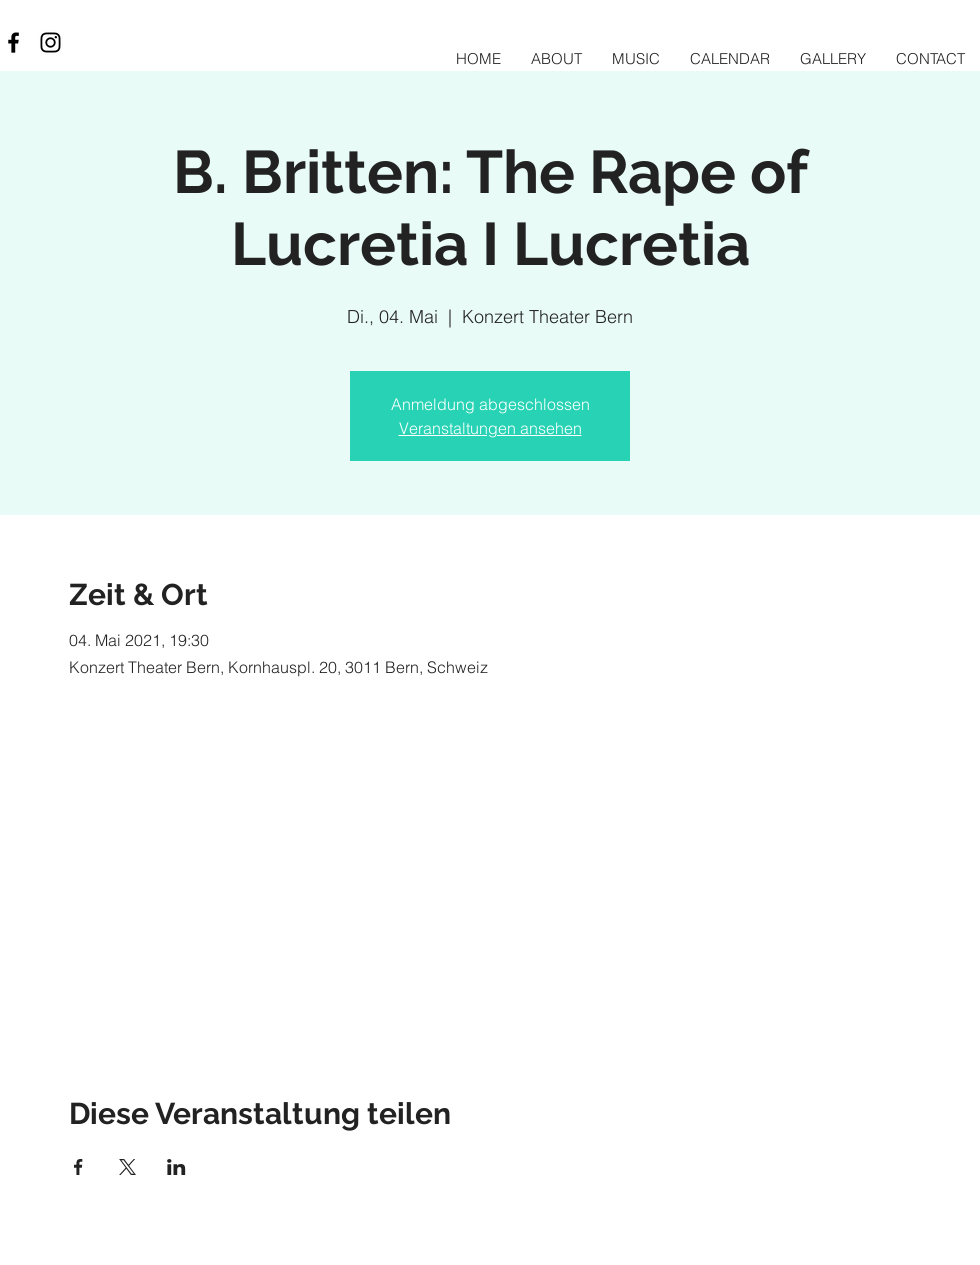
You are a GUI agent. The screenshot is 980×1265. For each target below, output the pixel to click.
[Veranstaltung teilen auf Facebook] (78, 1167)
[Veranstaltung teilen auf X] (127, 1167)
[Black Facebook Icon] (13, 42)
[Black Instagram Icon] (50, 42)
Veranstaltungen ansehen (490, 428)
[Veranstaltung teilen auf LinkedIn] (176, 1167)
